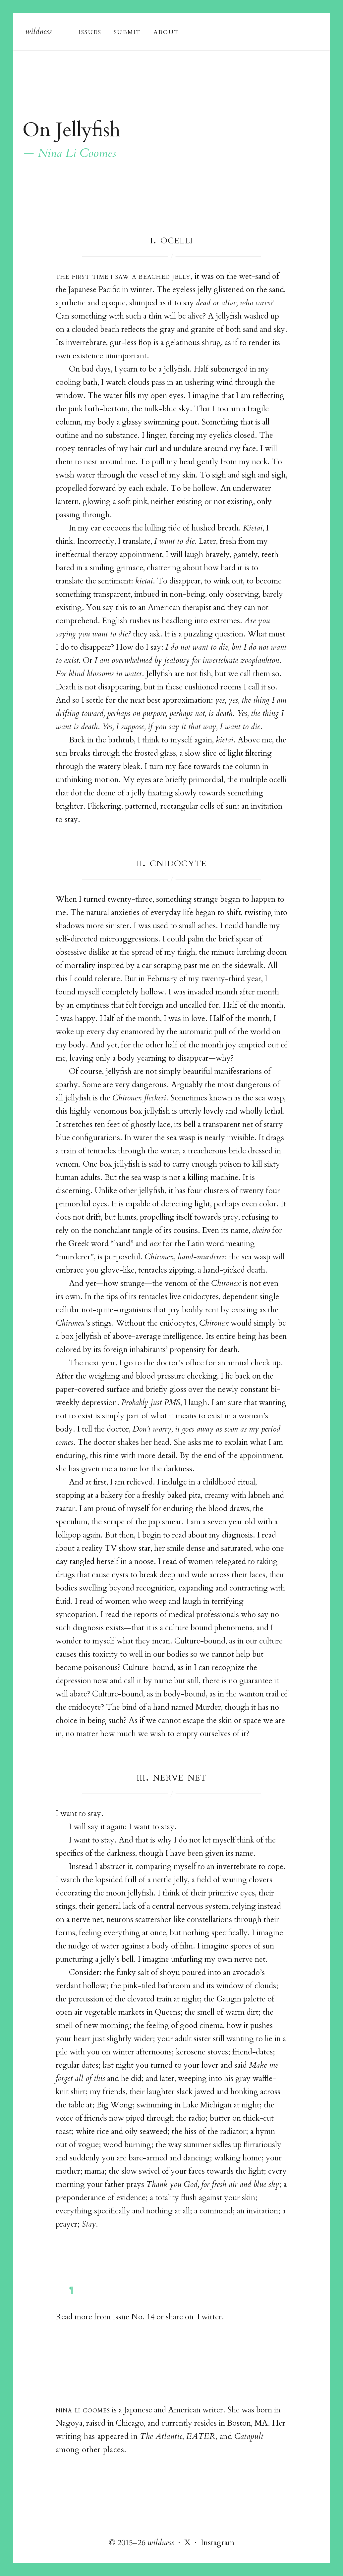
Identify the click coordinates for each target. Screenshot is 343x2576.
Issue (90, 31)
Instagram (217, 2542)
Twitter (209, 2316)
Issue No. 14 (133, 2316)
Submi (127, 31)
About (166, 31)
